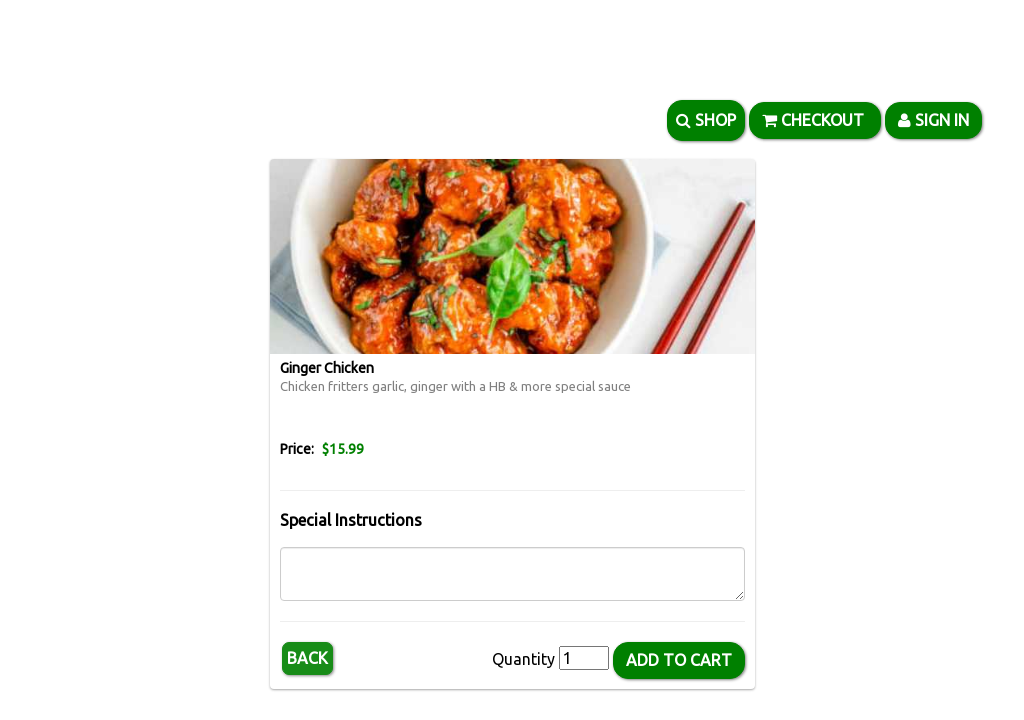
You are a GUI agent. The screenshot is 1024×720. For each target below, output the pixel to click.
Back (307, 658)
